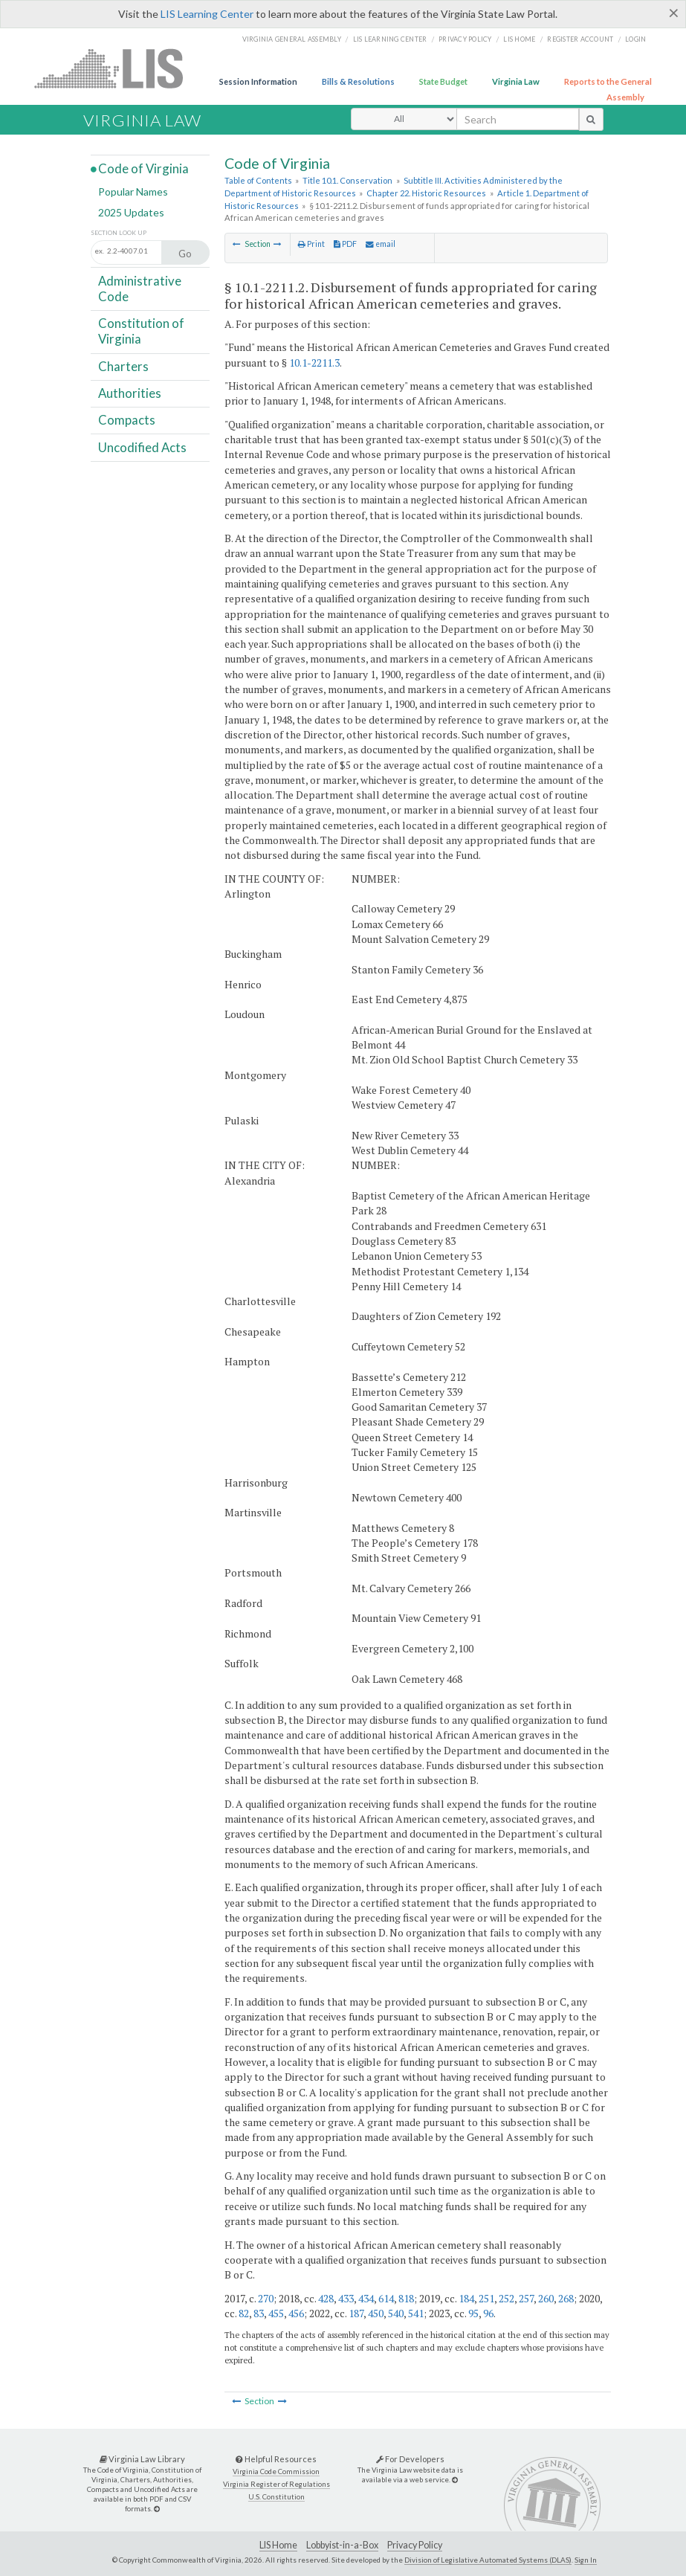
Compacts (126, 420)
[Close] (673, 12)
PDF (345, 243)
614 (386, 2298)
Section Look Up (118, 232)
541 (416, 2313)
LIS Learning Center (207, 13)
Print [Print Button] (311, 243)
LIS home (519, 39)
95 (473, 2313)
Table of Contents (258, 180)
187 (356, 2313)
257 (526, 2298)
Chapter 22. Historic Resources (426, 193)
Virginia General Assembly (291, 39)
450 (376, 2313)
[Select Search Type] (404, 119)
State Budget (443, 81)
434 (366, 2298)
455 (276, 2313)
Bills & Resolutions (358, 81)
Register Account (580, 39)
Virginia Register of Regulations (276, 2484)
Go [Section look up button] (185, 254)
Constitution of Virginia (141, 331)
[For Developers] (455, 2480)
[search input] (517, 119)
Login (635, 39)
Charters (123, 366)
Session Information (258, 81)
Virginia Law (516, 81)
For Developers (410, 2459)
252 (506, 2298)
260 (546, 2298)
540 (396, 2313)
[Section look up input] (144, 251)
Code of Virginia (143, 168)
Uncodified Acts (142, 446)
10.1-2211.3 (314, 362)
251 (486, 2298)
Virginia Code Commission (276, 2471)
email (380, 243)
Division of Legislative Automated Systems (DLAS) (488, 2559)
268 (566, 2298)
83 (258, 2313)
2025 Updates (131, 212)
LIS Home (278, 2545)
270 (266, 2298)
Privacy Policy (465, 39)
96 (488, 2313)
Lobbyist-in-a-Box (342, 2545)
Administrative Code (139, 287)
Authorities (129, 393)
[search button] (591, 119)
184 (466, 2298)
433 (346, 2298)
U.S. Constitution (276, 2497)
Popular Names (133, 191)
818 (406, 2298)
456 (296, 2313)
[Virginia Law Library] (157, 2509)
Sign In (586, 2559)
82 (244, 2313)
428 (326, 2298)
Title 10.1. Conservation (347, 180)
